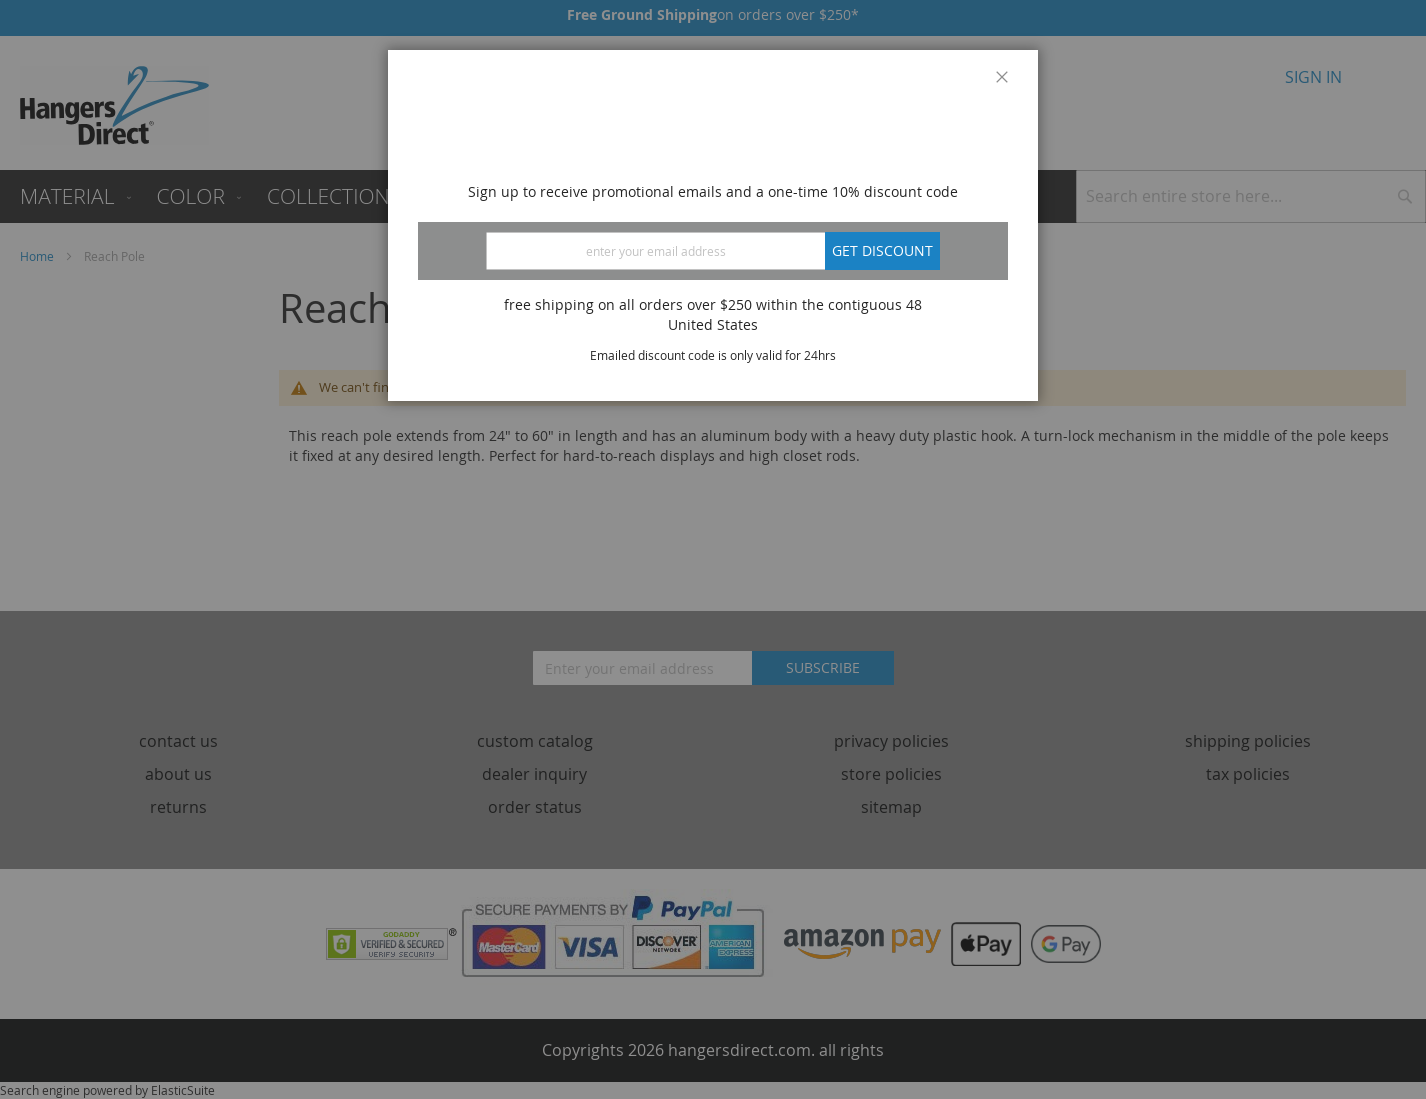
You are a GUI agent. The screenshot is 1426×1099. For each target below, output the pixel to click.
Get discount (882, 250)
